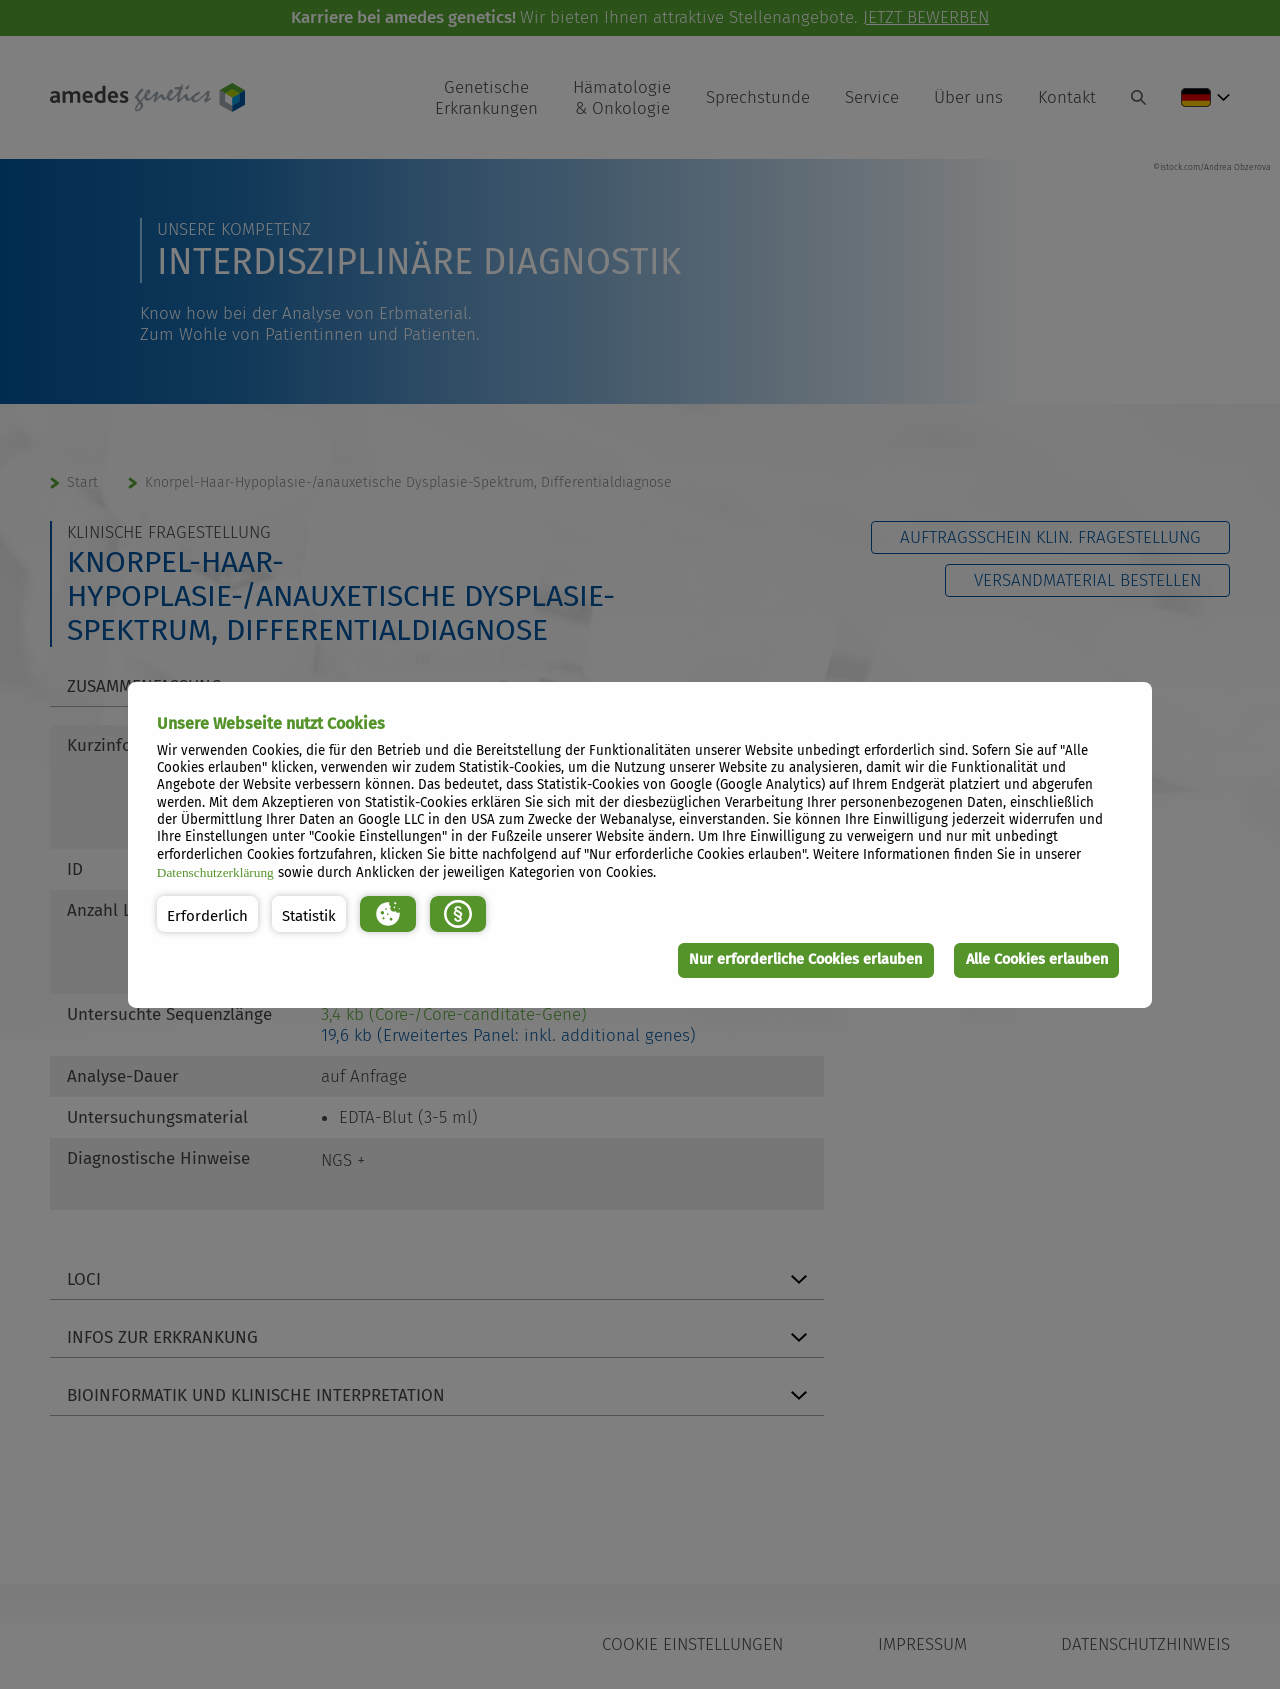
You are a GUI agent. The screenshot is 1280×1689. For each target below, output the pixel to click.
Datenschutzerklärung (215, 872)
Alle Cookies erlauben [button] (1037, 959)
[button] (207, 914)
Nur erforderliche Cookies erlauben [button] (805, 959)
